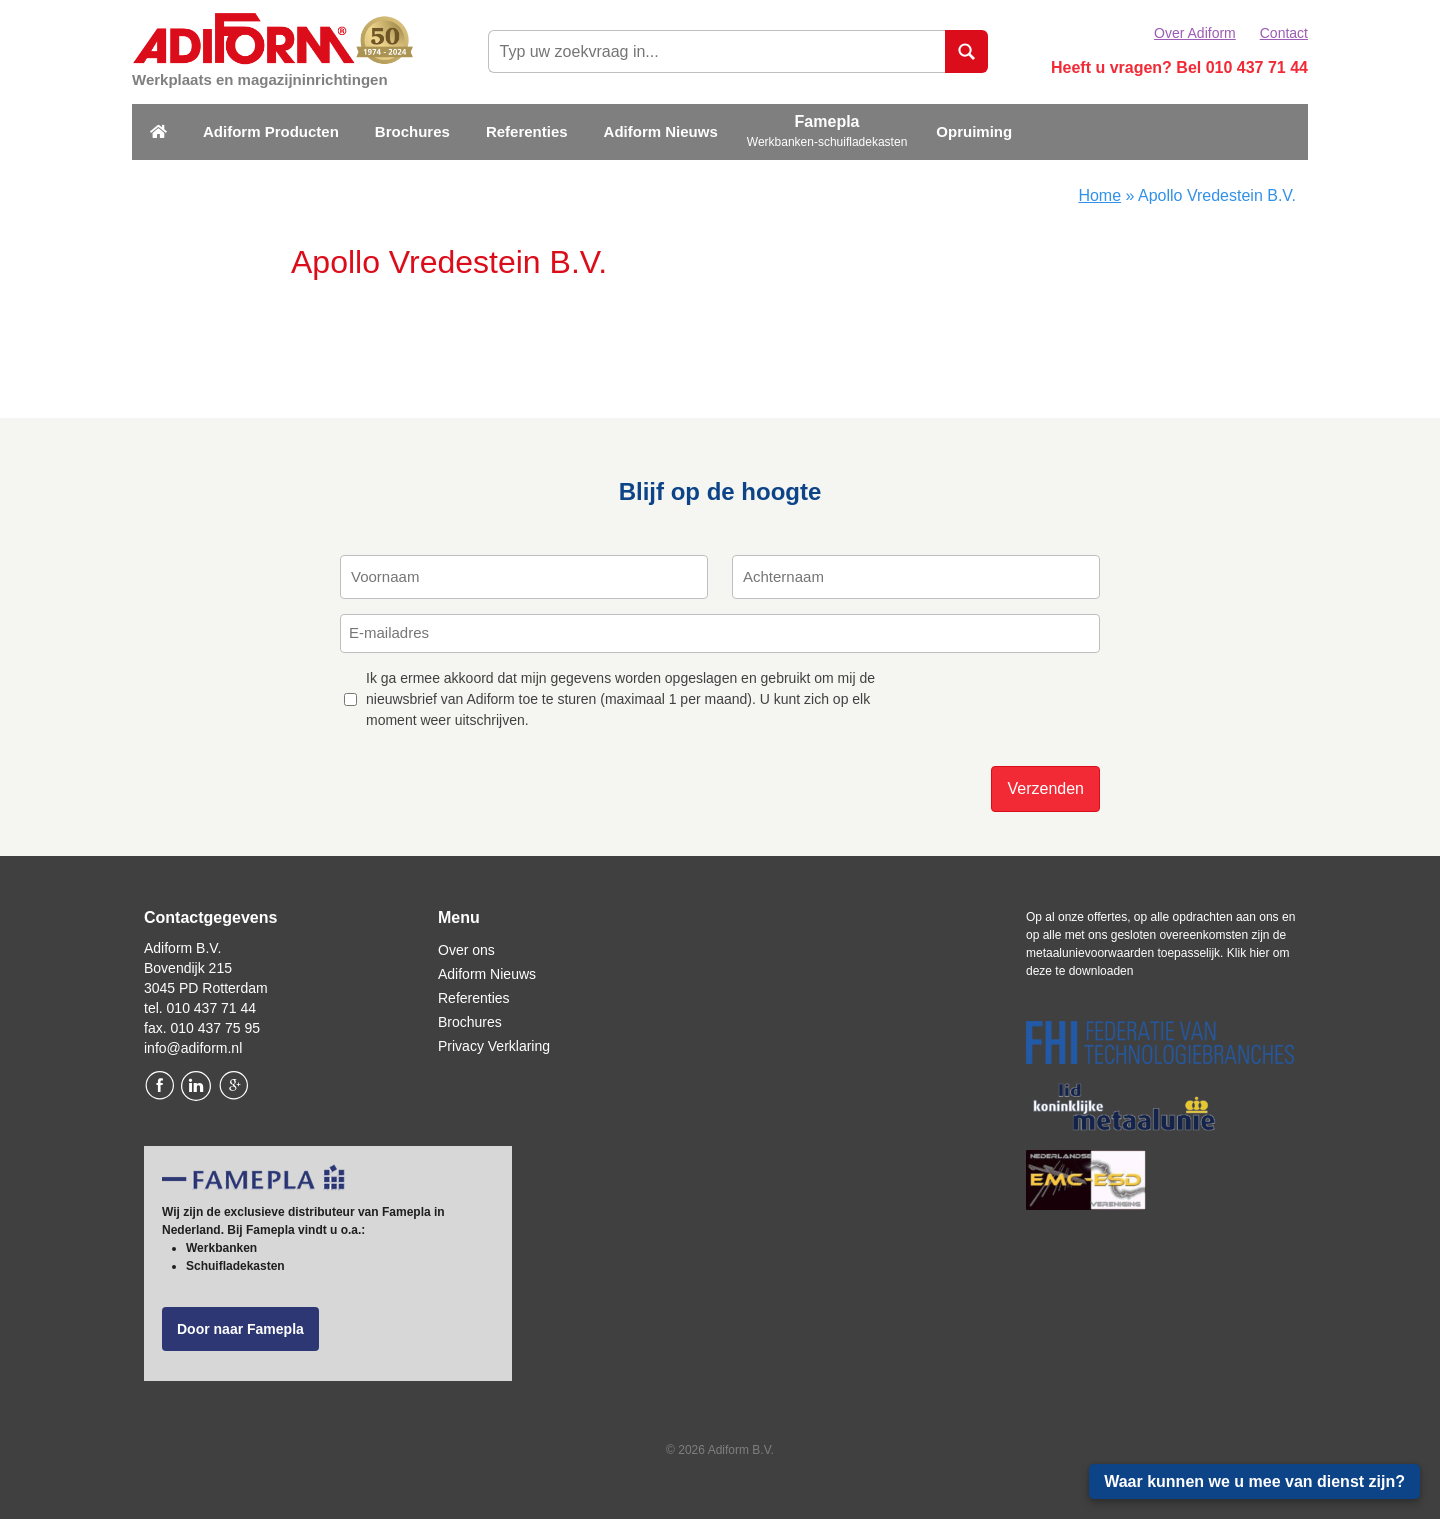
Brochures (412, 131)
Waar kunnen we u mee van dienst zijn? (1254, 1481)
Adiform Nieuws (661, 131)
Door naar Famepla (240, 1329)
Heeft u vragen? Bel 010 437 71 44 (1179, 67)
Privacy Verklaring (494, 1046)
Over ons (466, 950)
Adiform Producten (271, 131)
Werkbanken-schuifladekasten (827, 142)
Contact (1284, 33)
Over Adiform (1195, 33)
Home (1099, 195)
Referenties (527, 131)
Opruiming (974, 131)
